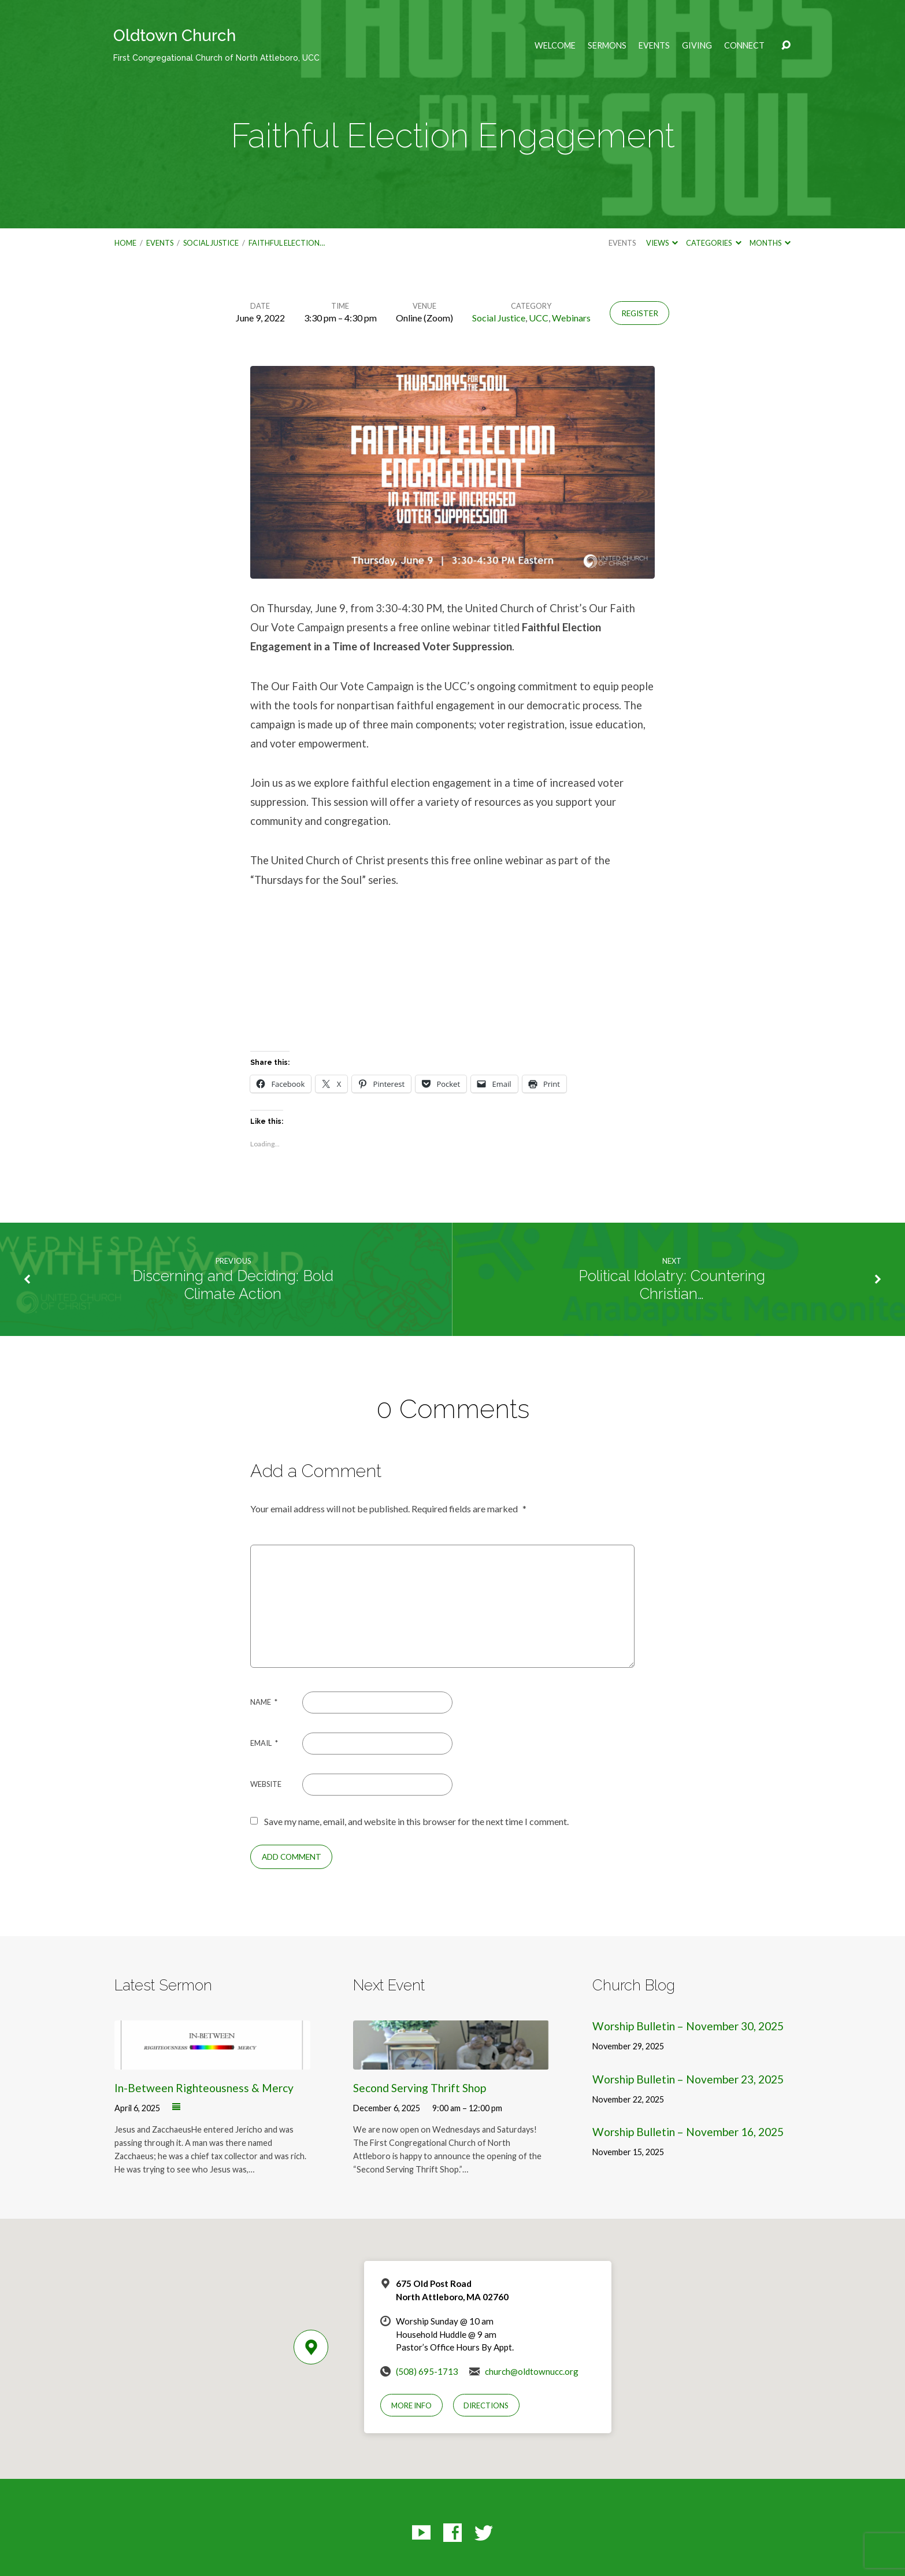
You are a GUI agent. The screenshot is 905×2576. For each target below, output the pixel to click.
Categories (713, 242)
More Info (411, 2405)
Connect (744, 46)
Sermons (607, 46)
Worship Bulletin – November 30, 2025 (688, 2026)
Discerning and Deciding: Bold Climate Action (232, 1284)
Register (639, 313)
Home (125, 242)
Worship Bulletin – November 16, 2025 (688, 2131)
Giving (697, 46)
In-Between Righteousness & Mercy (204, 2087)
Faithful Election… (286, 242)
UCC (538, 317)
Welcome (555, 46)
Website (265, 1784)
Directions (486, 2405)
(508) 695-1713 (427, 2371)
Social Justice (211, 242)
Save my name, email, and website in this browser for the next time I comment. (416, 1821)
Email (264, 1743)
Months (770, 242)
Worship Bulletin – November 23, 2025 (688, 2079)
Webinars (571, 317)
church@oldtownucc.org (531, 2371)
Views (662, 242)
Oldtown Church (216, 44)
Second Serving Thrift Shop (419, 2087)
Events (654, 46)
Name (263, 1702)
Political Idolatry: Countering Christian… (671, 1284)
